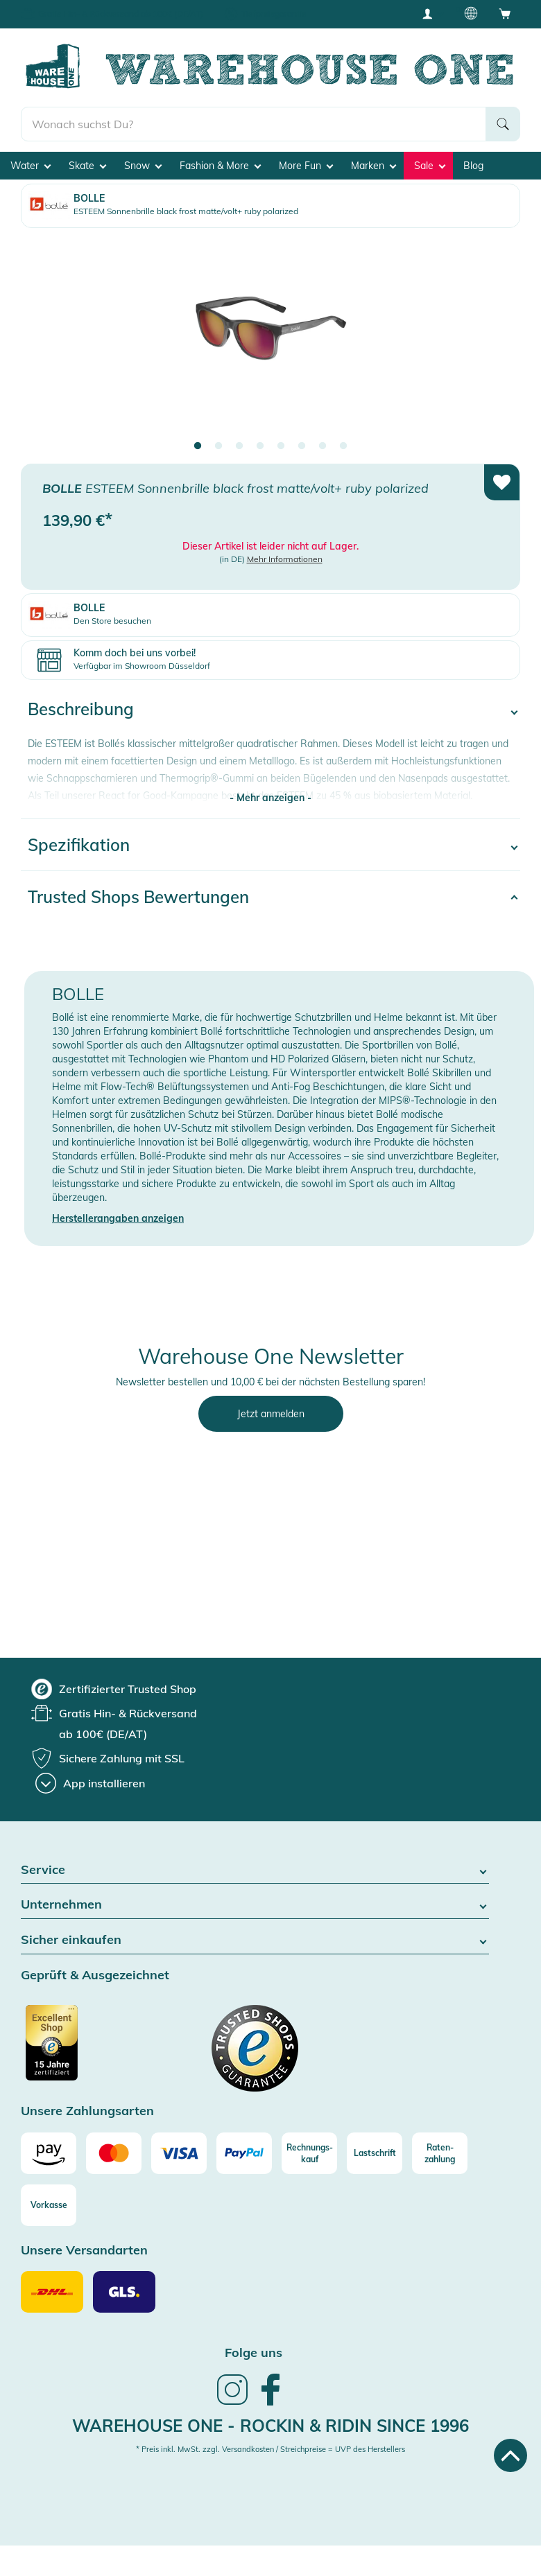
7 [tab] (322, 446)
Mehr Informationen (285, 559)
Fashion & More (220, 165)
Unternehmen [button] (255, 1905)
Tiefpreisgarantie (274, 13)
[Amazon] (48, 2153)
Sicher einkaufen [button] (255, 1940)
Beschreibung (81, 709)
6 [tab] (302, 446)
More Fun (306, 165)
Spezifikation (79, 844)
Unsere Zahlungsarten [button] (87, 2111)
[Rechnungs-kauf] (309, 2153)
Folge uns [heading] (253, 2352)
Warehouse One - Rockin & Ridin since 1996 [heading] (270, 2425)
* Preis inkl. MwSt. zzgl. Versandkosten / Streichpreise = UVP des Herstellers (270, 2449)
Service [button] (255, 1870)
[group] (113, 1689)
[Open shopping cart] (505, 13)
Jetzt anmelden (270, 1414)
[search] (253, 124)
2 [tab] (218, 446)
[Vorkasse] (48, 2205)
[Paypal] (244, 2153)
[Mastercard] (113, 2153)
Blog (473, 165)
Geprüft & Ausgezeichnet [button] (95, 1975)
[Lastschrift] (374, 2153)
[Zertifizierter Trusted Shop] (78, 2050)
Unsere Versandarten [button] (84, 2250)
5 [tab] (281, 446)
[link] (232, 2403)
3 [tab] (239, 446)
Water (30, 165)
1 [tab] (198, 446)
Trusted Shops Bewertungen (138, 896)
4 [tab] (260, 446)
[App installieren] (90, 1783)
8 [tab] (343, 446)
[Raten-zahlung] (439, 2153)
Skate (87, 165)
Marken (373, 165)
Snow (143, 165)
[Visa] (179, 2153)
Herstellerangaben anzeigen (118, 1218)
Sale (429, 165)
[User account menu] (432, 13)
